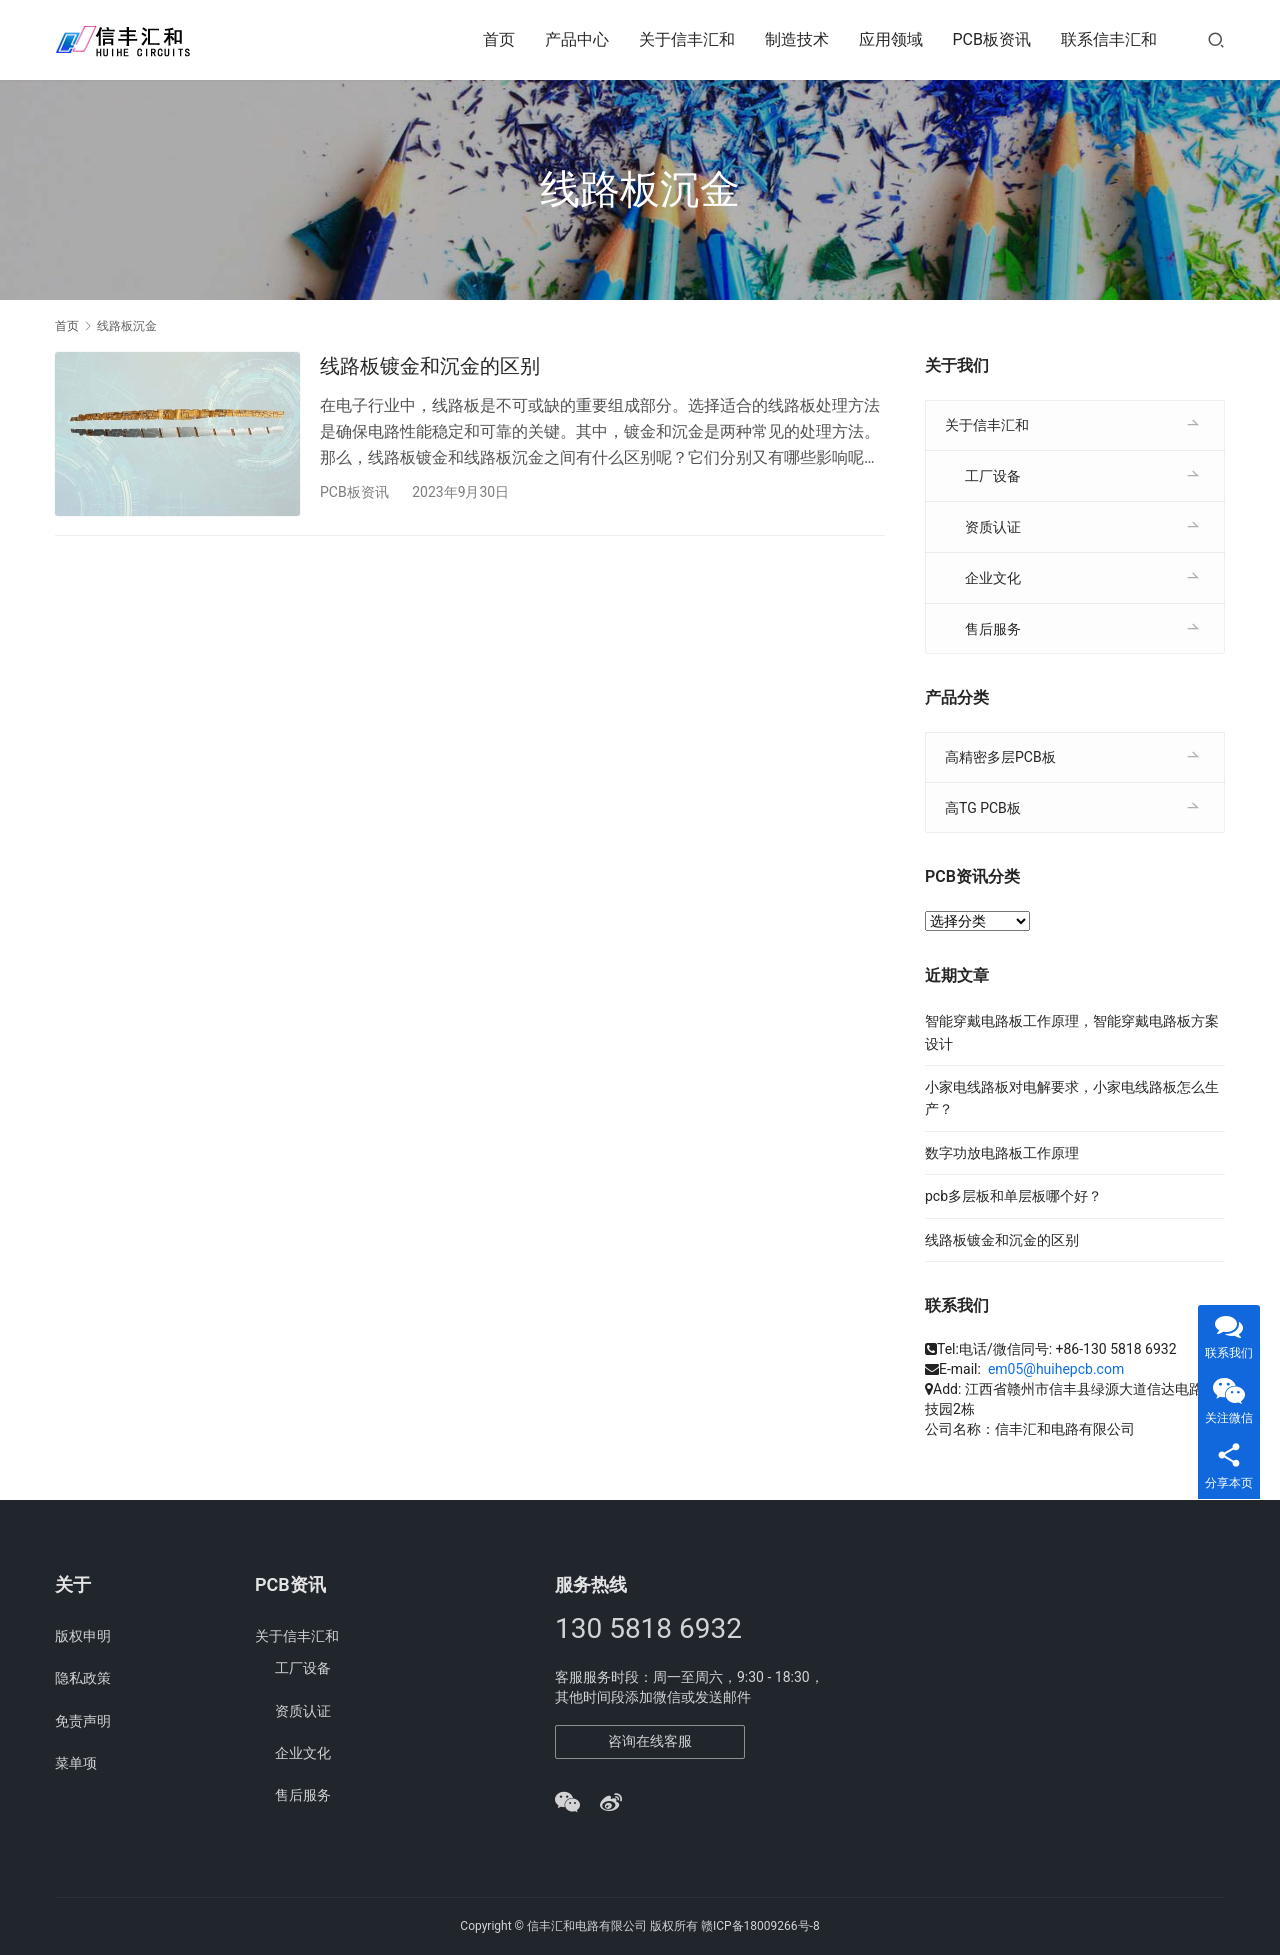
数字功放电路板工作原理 (1002, 1153)
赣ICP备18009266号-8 (760, 1926)
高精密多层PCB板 (1000, 757)
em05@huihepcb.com (1056, 1369)
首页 (499, 39)
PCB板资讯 (992, 39)
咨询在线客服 (650, 1741)
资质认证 (993, 527)
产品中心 (577, 39)
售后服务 (993, 629)
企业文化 (993, 578)
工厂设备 (993, 476)
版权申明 (83, 1636)
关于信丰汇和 (687, 39)
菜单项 (76, 1763)
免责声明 (83, 1721)
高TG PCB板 (983, 808)
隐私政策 (83, 1678)
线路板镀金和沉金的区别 (430, 366)
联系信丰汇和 (1109, 39)
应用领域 (891, 39)
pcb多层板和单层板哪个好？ (1013, 1196)
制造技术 (797, 39)
